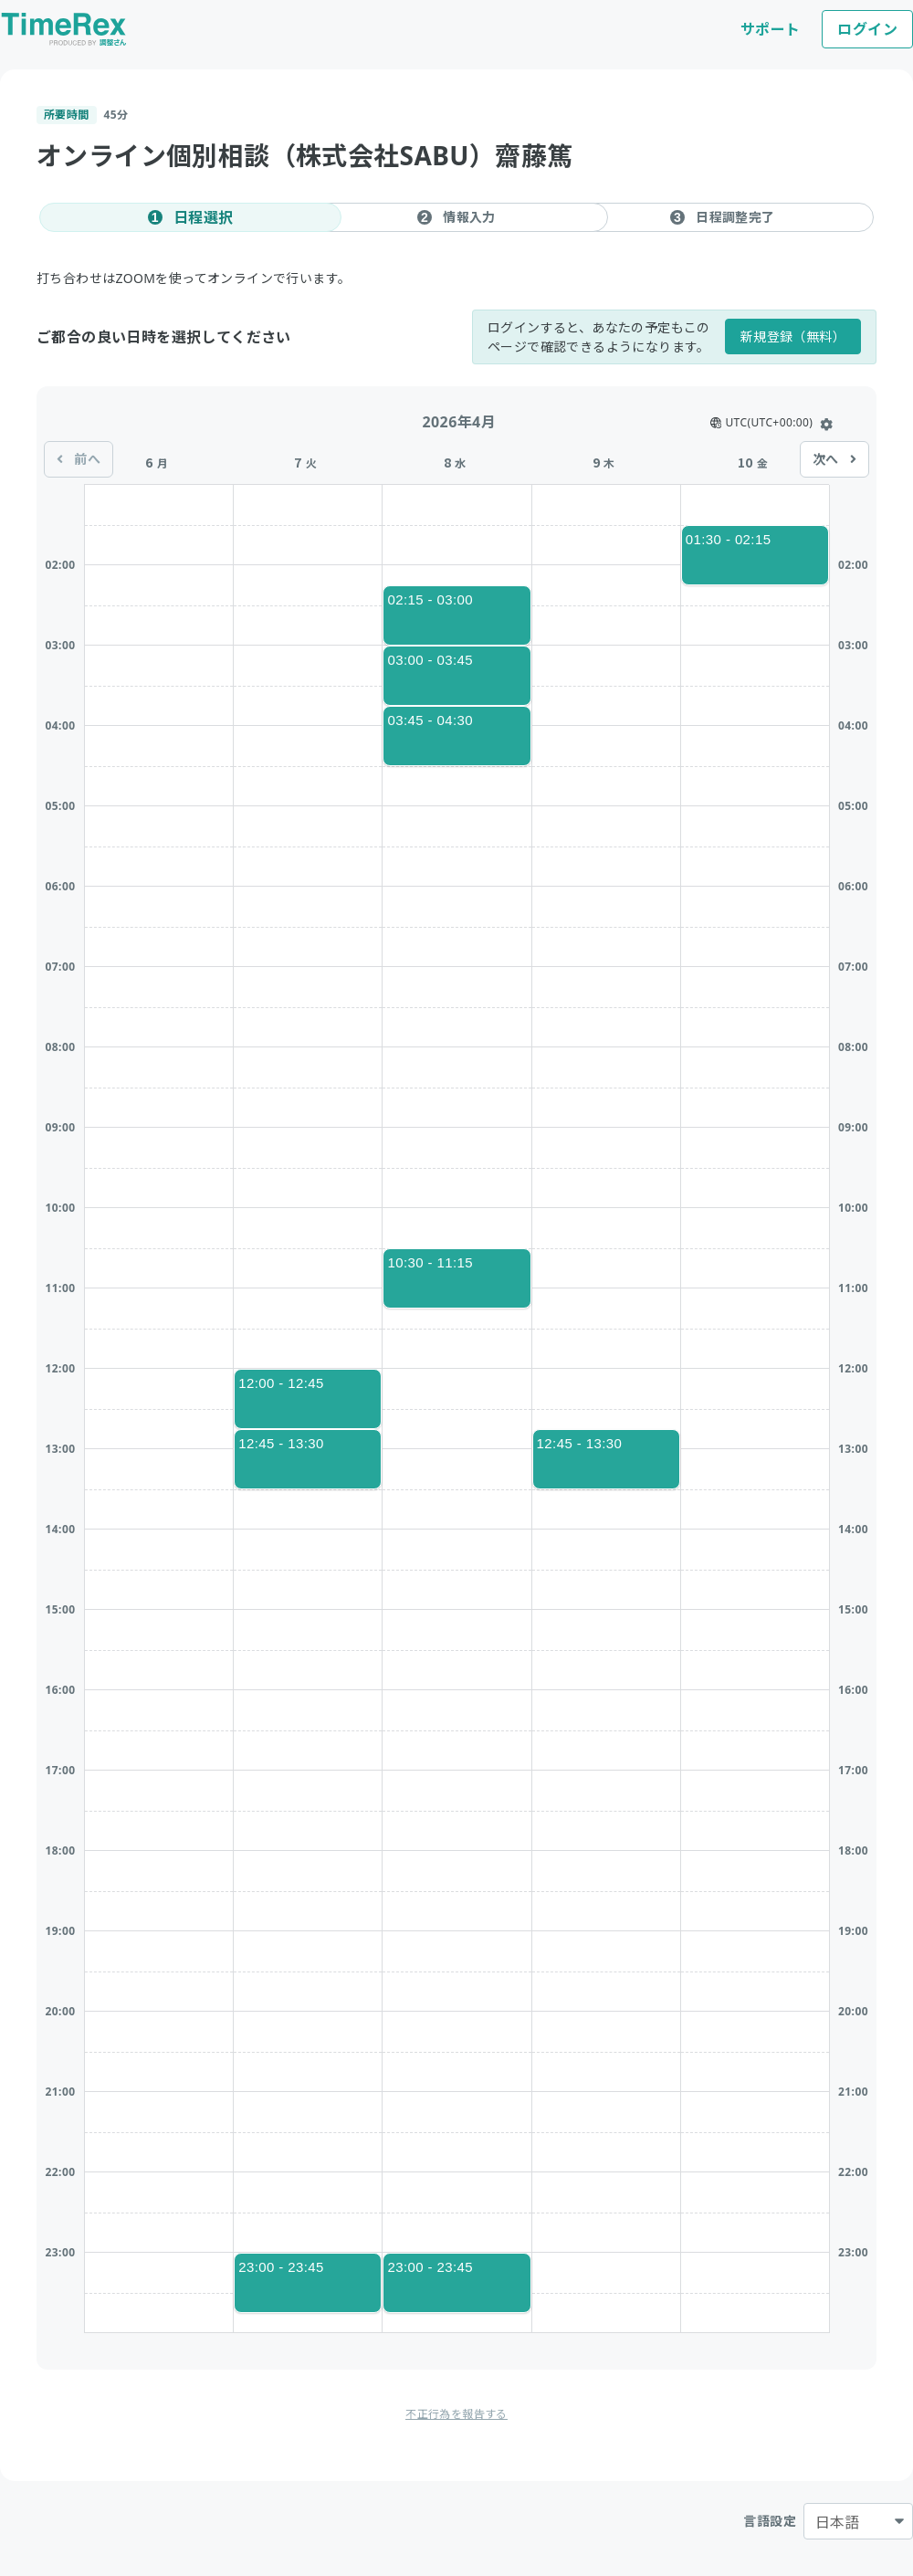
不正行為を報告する (456, 2414)
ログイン (867, 29)
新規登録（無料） (792, 336)
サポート (770, 29)
